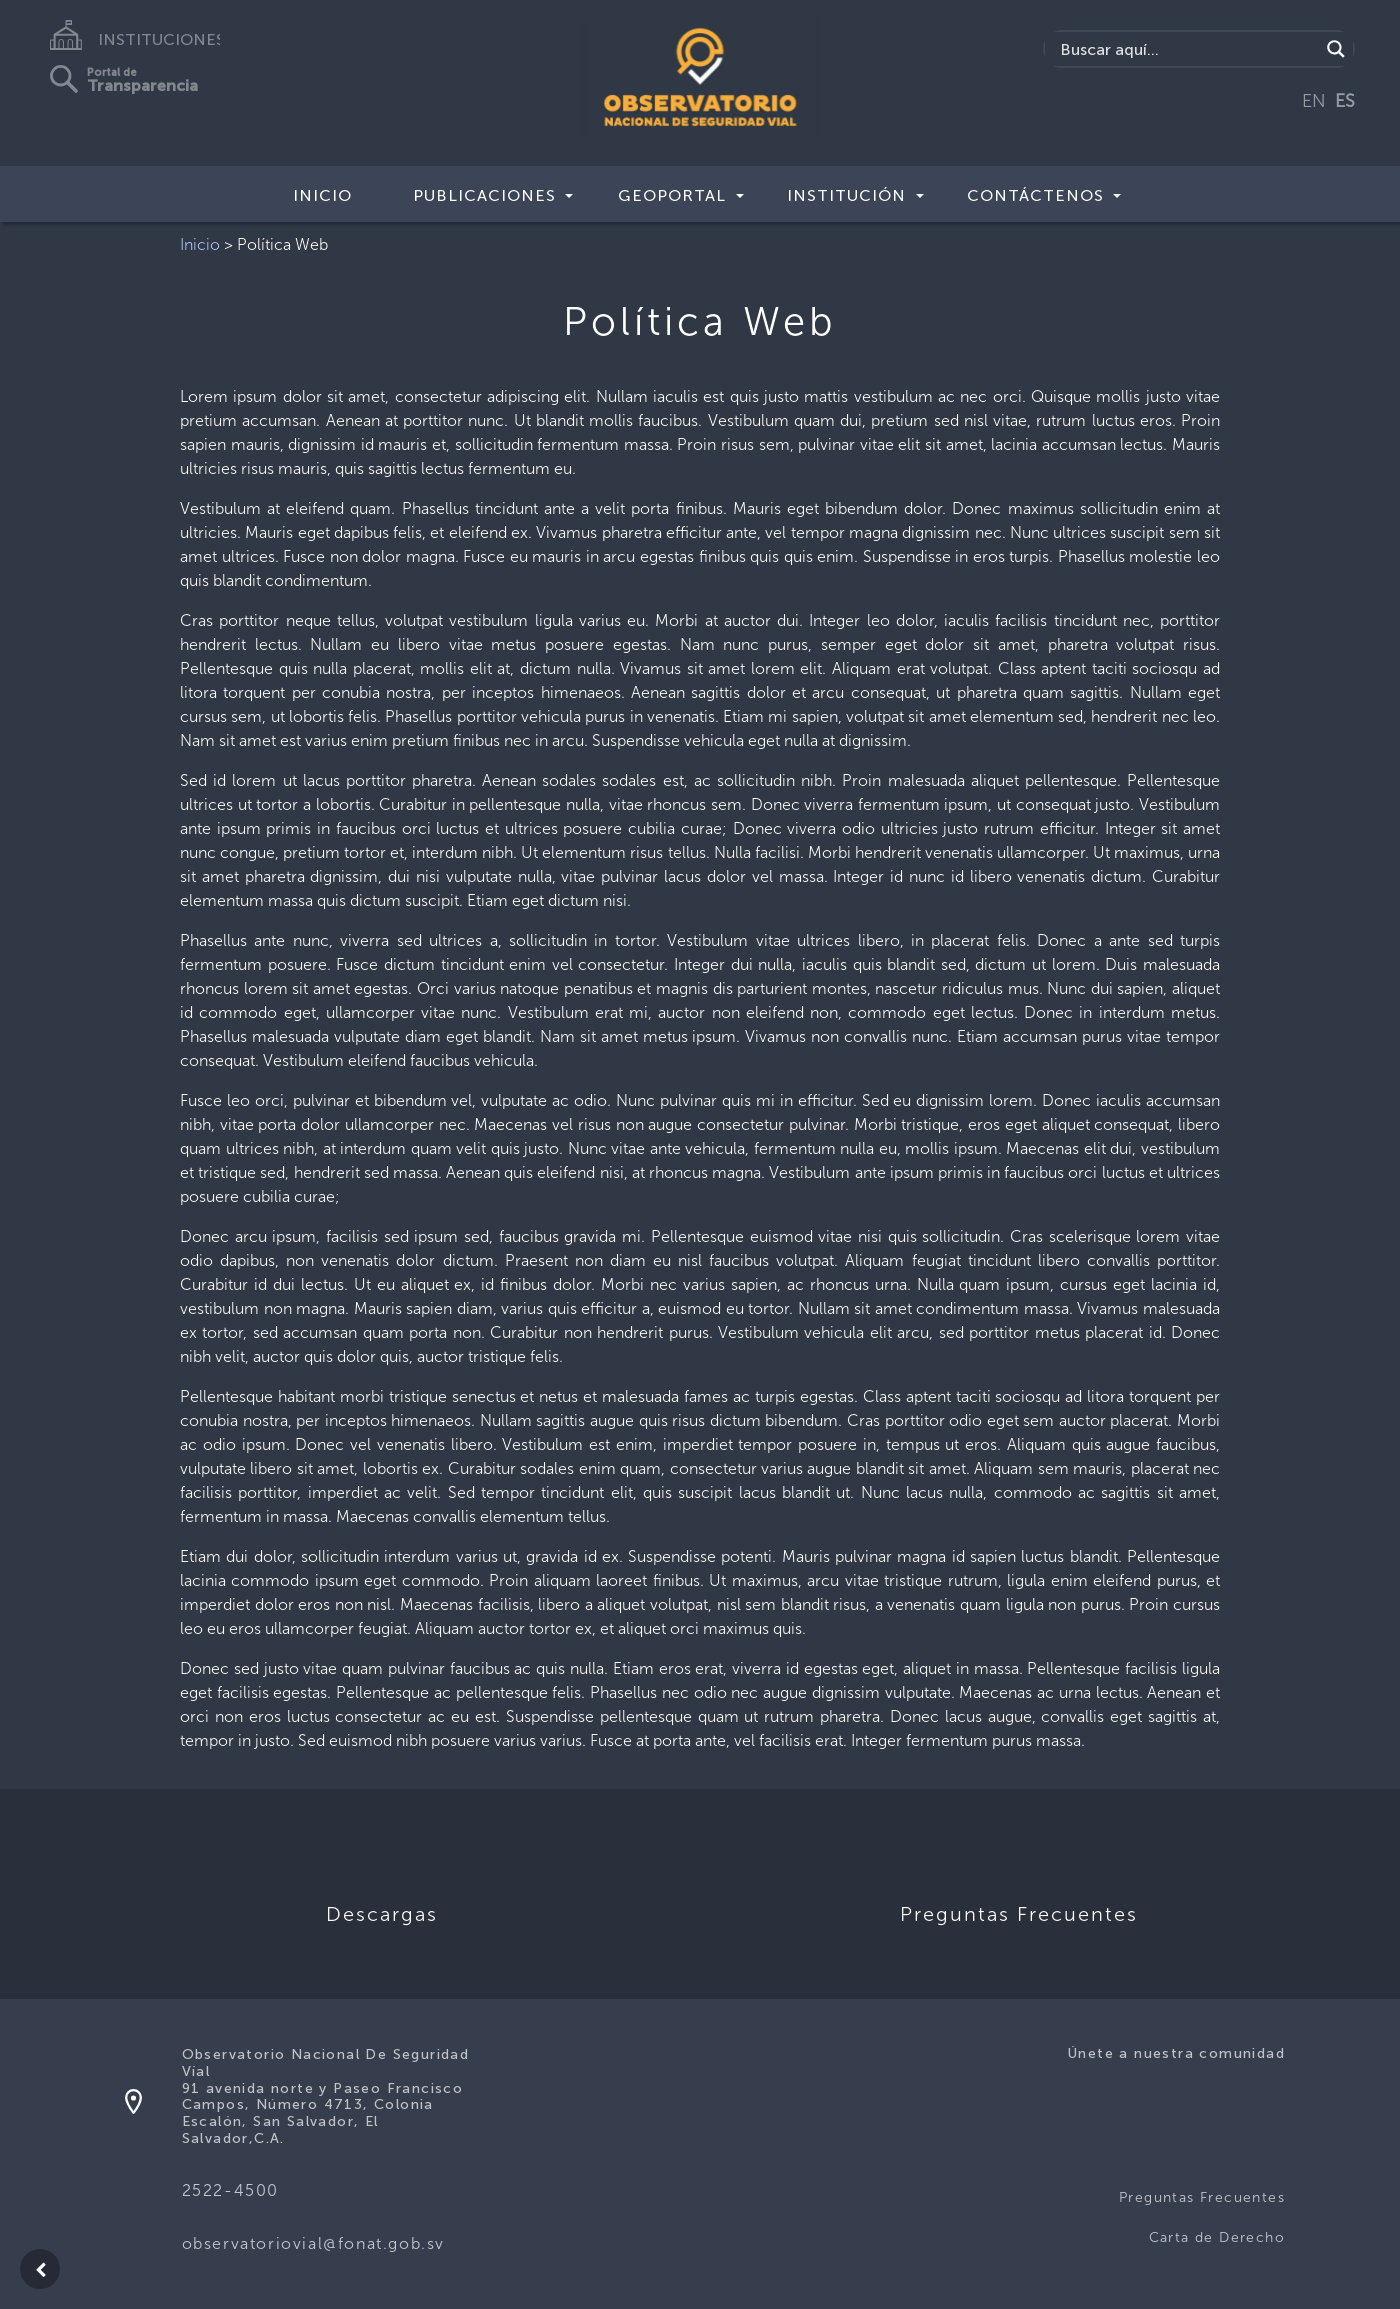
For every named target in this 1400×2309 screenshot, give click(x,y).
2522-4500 (230, 2190)
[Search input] (1187, 49)
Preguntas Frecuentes (1202, 2197)
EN (1314, 101)
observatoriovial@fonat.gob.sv (313, 2243)
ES (1345, 101)
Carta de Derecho (1217, 2237)
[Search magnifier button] (1336, 49)
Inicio (322, 195)
